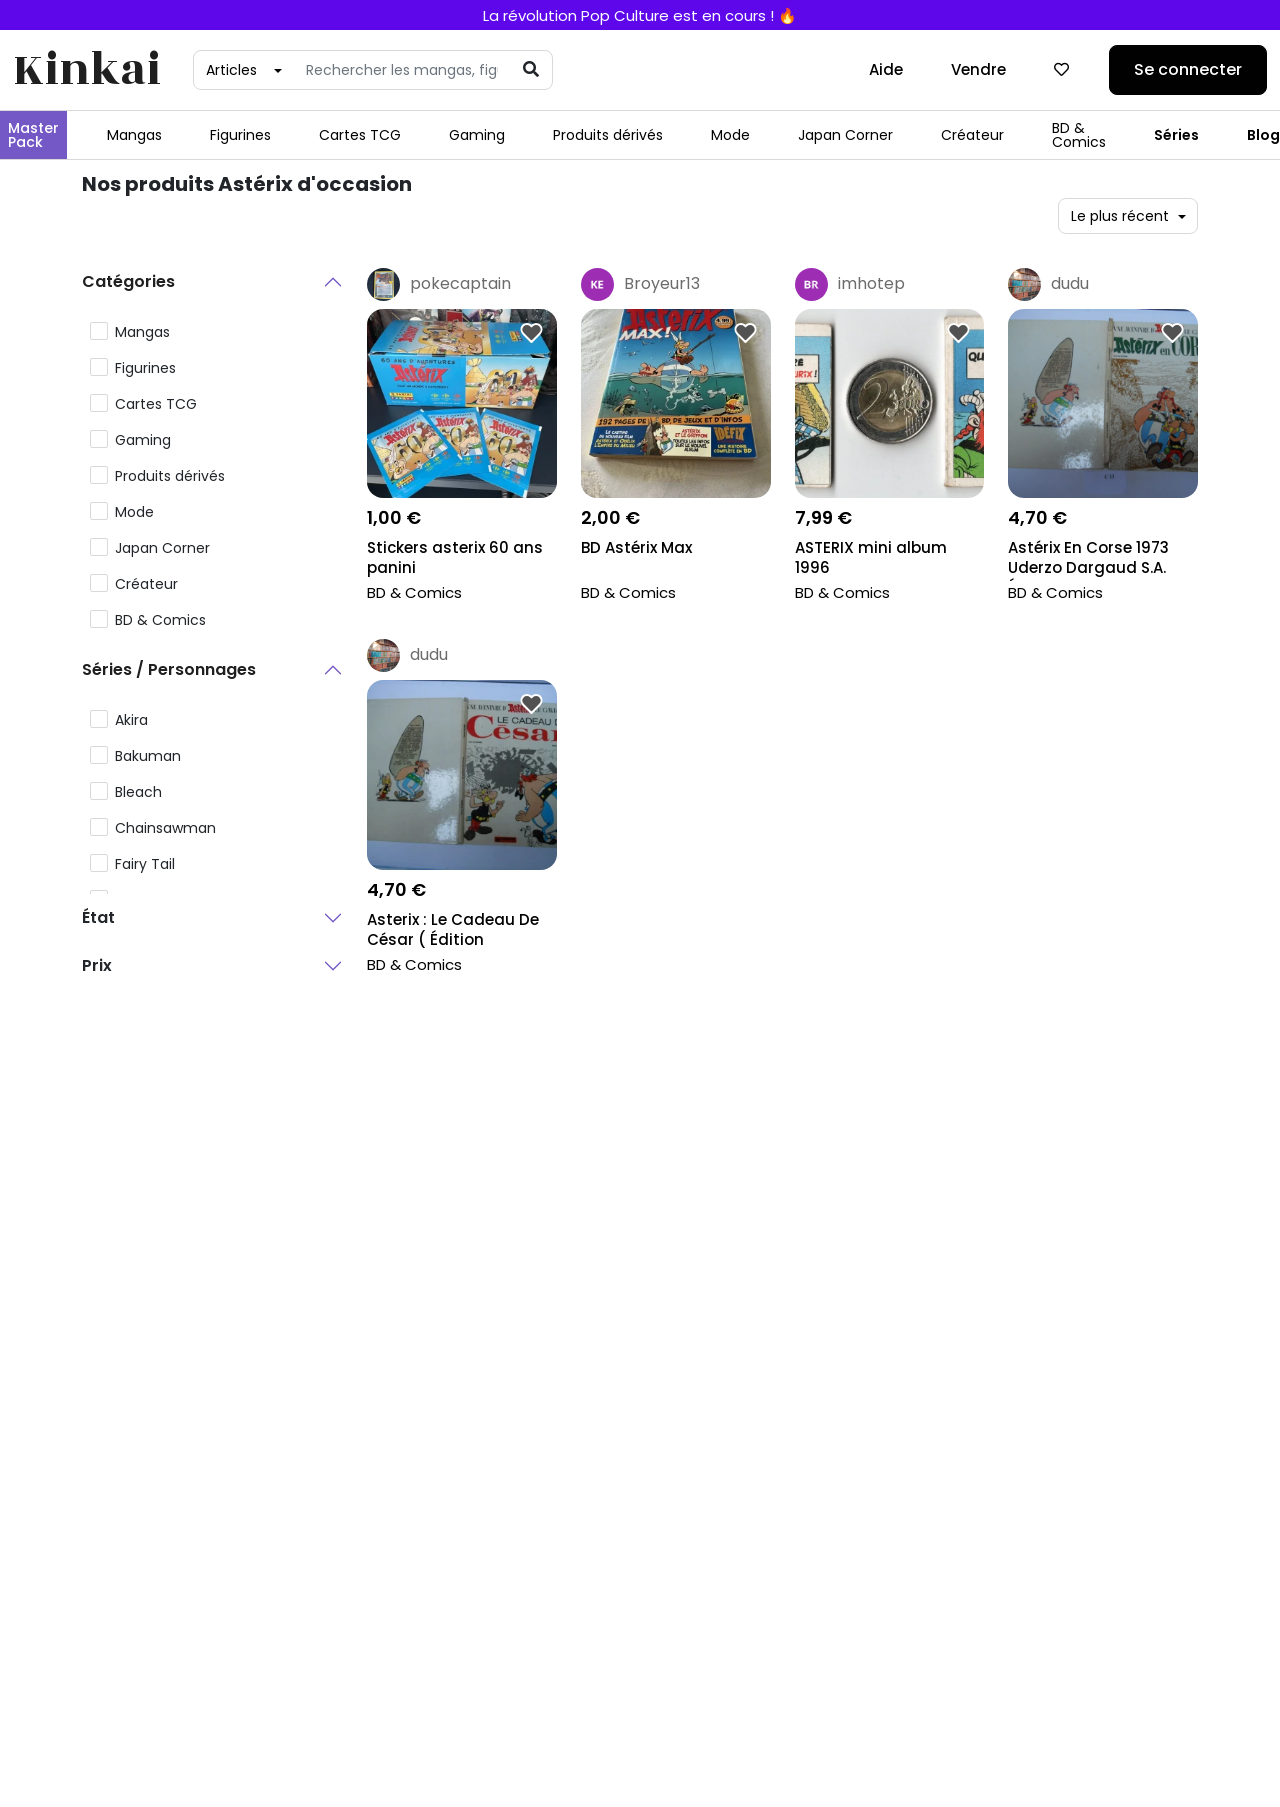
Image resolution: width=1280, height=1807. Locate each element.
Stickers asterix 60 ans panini (455, 558)
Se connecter (1188, 69)
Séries (1176, 135)
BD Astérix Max (636, 548)
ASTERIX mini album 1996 (871, 558)
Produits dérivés (608, 135)
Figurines (240, 135)
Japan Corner (845, 135)
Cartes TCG (360, 135)
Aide (886, 69)
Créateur (972, 135)
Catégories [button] (128, 281)
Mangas (134, 135)
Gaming (477, 135)
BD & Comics (1079, 135)
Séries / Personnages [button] (169, 669)
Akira (131, 720)
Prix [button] (97, 965)
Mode (730, 135)
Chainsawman (165, 828)
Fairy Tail (145, 864)
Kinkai (87, 70)
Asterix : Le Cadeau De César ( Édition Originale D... (453, 931)
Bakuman (148, 756)
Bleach (138, 792)
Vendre (978, 69)
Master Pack (33, 135)
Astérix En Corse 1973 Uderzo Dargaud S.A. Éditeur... (1088, 559)
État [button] (98, 917)
